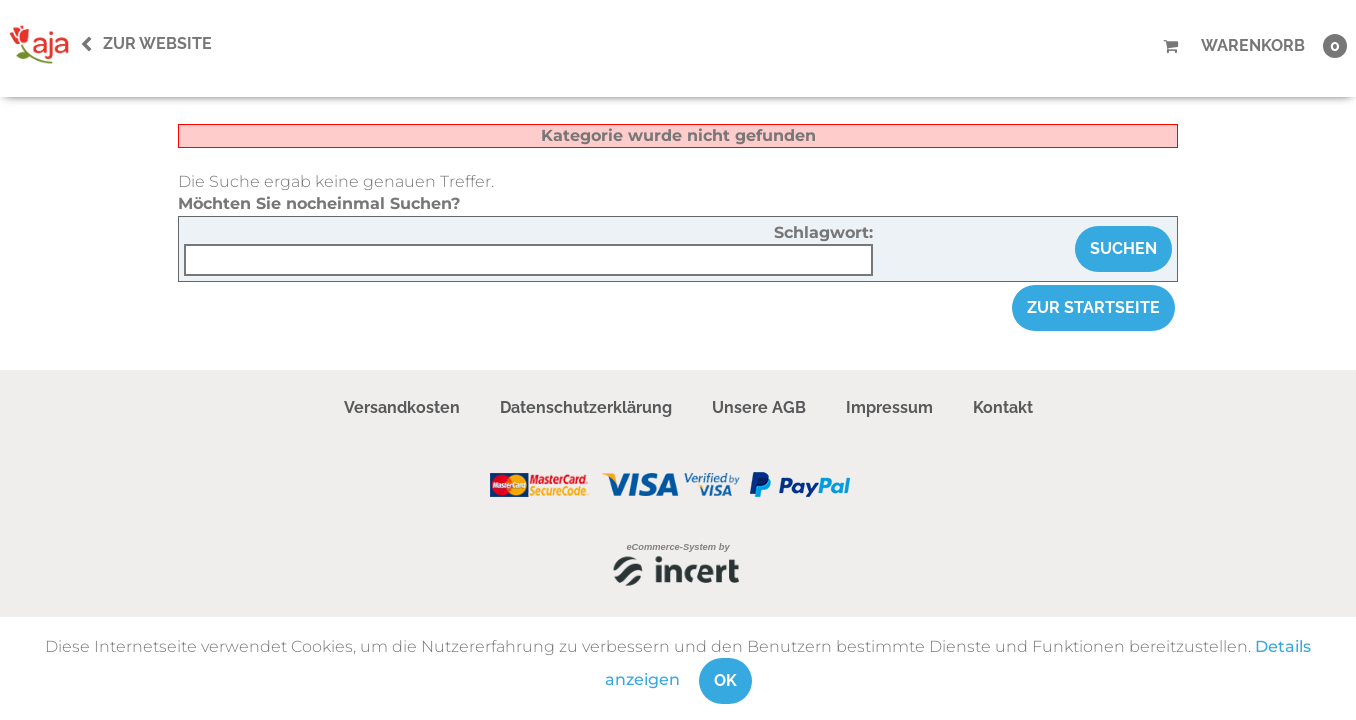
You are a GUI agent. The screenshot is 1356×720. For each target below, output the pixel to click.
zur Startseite (1093, 307)
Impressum (889, 407)
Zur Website (157, 43)
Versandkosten (402, 407)
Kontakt (1003, 407)
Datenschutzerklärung (586, 407)
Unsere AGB (759, 407)
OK (725, 680)
